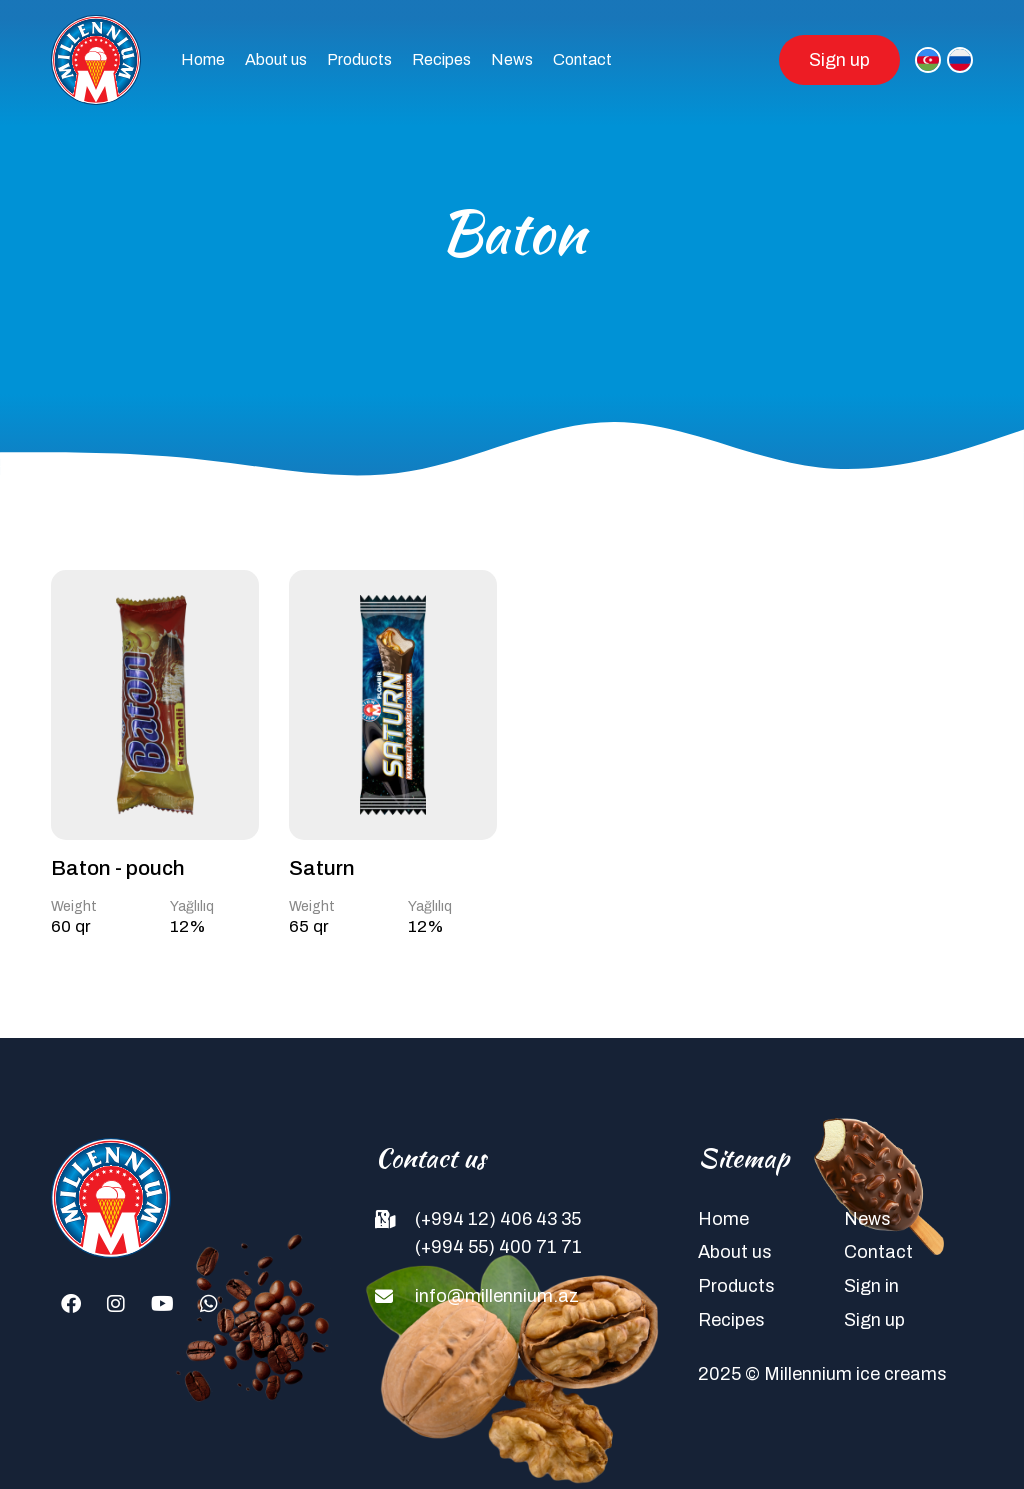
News (512, 59)
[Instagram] (116, 1304)
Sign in (871, 1286)
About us (276, 59)
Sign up (839, 60)
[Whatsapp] (209, 1304)
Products (359, 59)
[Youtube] (162, 1304)
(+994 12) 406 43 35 (498, 1219)
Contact (582, 59)
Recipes (441, 59)
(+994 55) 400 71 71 (498, 1247)
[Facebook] (71, 1304)
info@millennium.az (497, 1296)
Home (203, 59)
